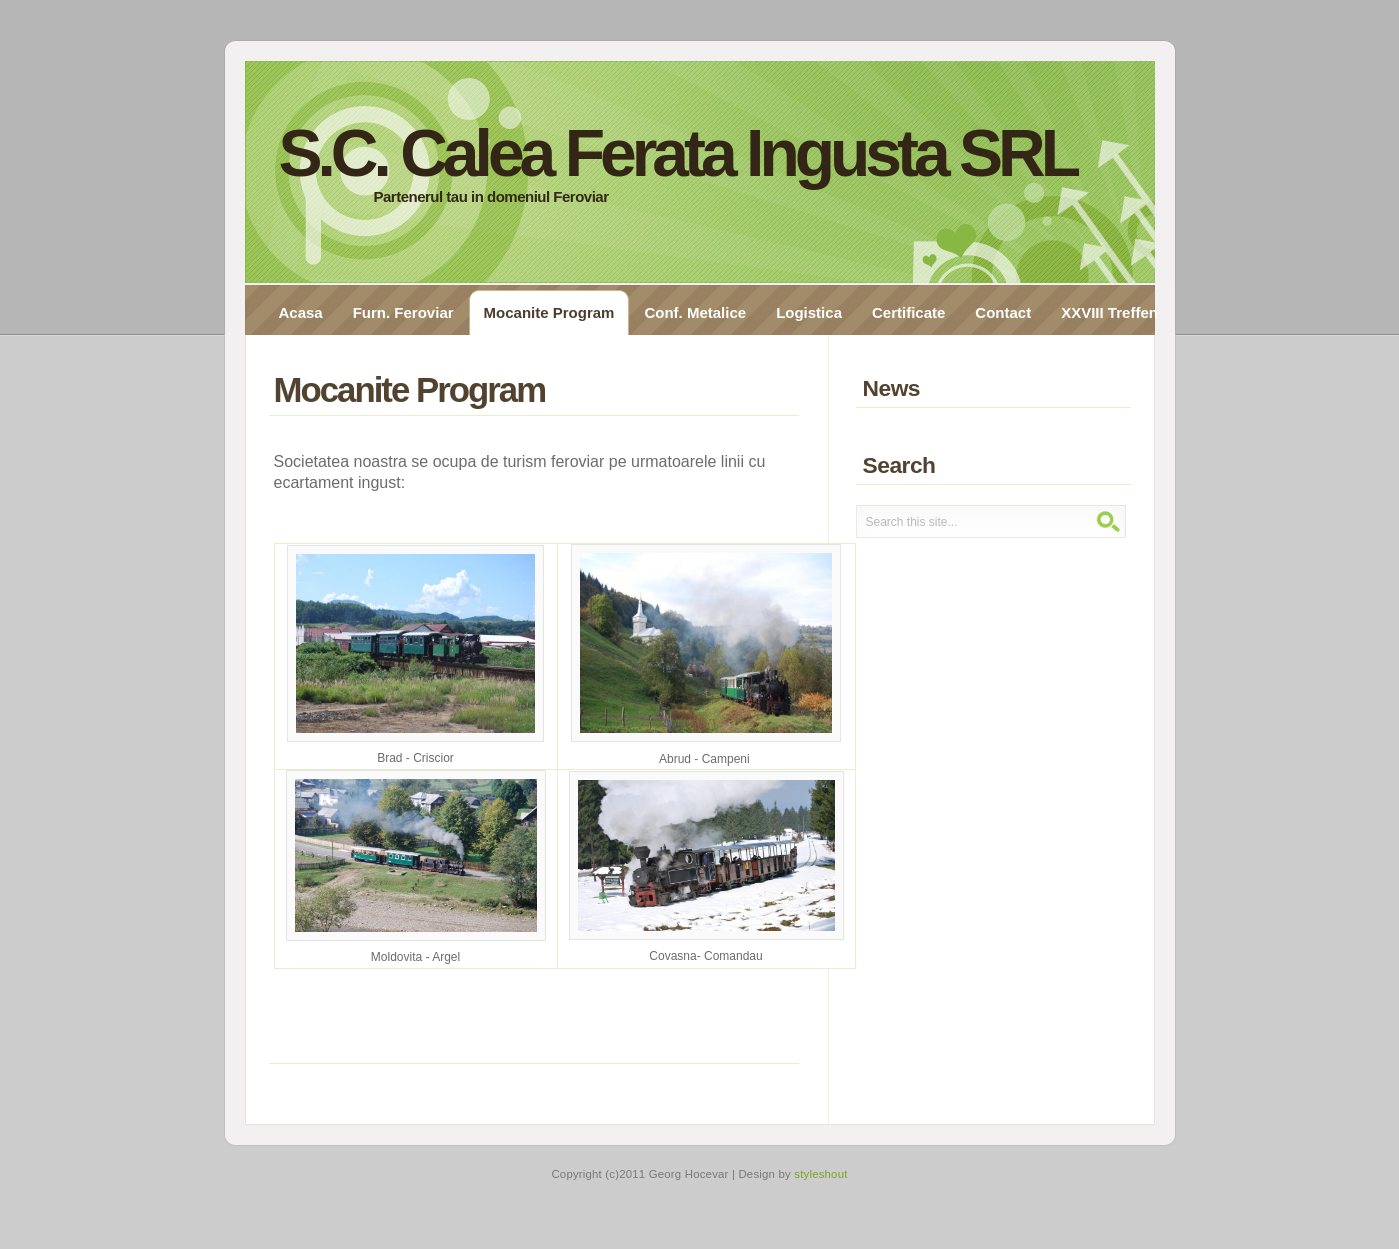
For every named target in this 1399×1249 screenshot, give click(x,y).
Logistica (809, 312)
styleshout (820, 1174)
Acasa (301, 312)
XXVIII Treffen (1109, 312)
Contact (1003, 312)
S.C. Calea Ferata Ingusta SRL (678, 153)
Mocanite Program (549, 312)
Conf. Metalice (695, 312)
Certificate (908, 312)
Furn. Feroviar (403, 312)
